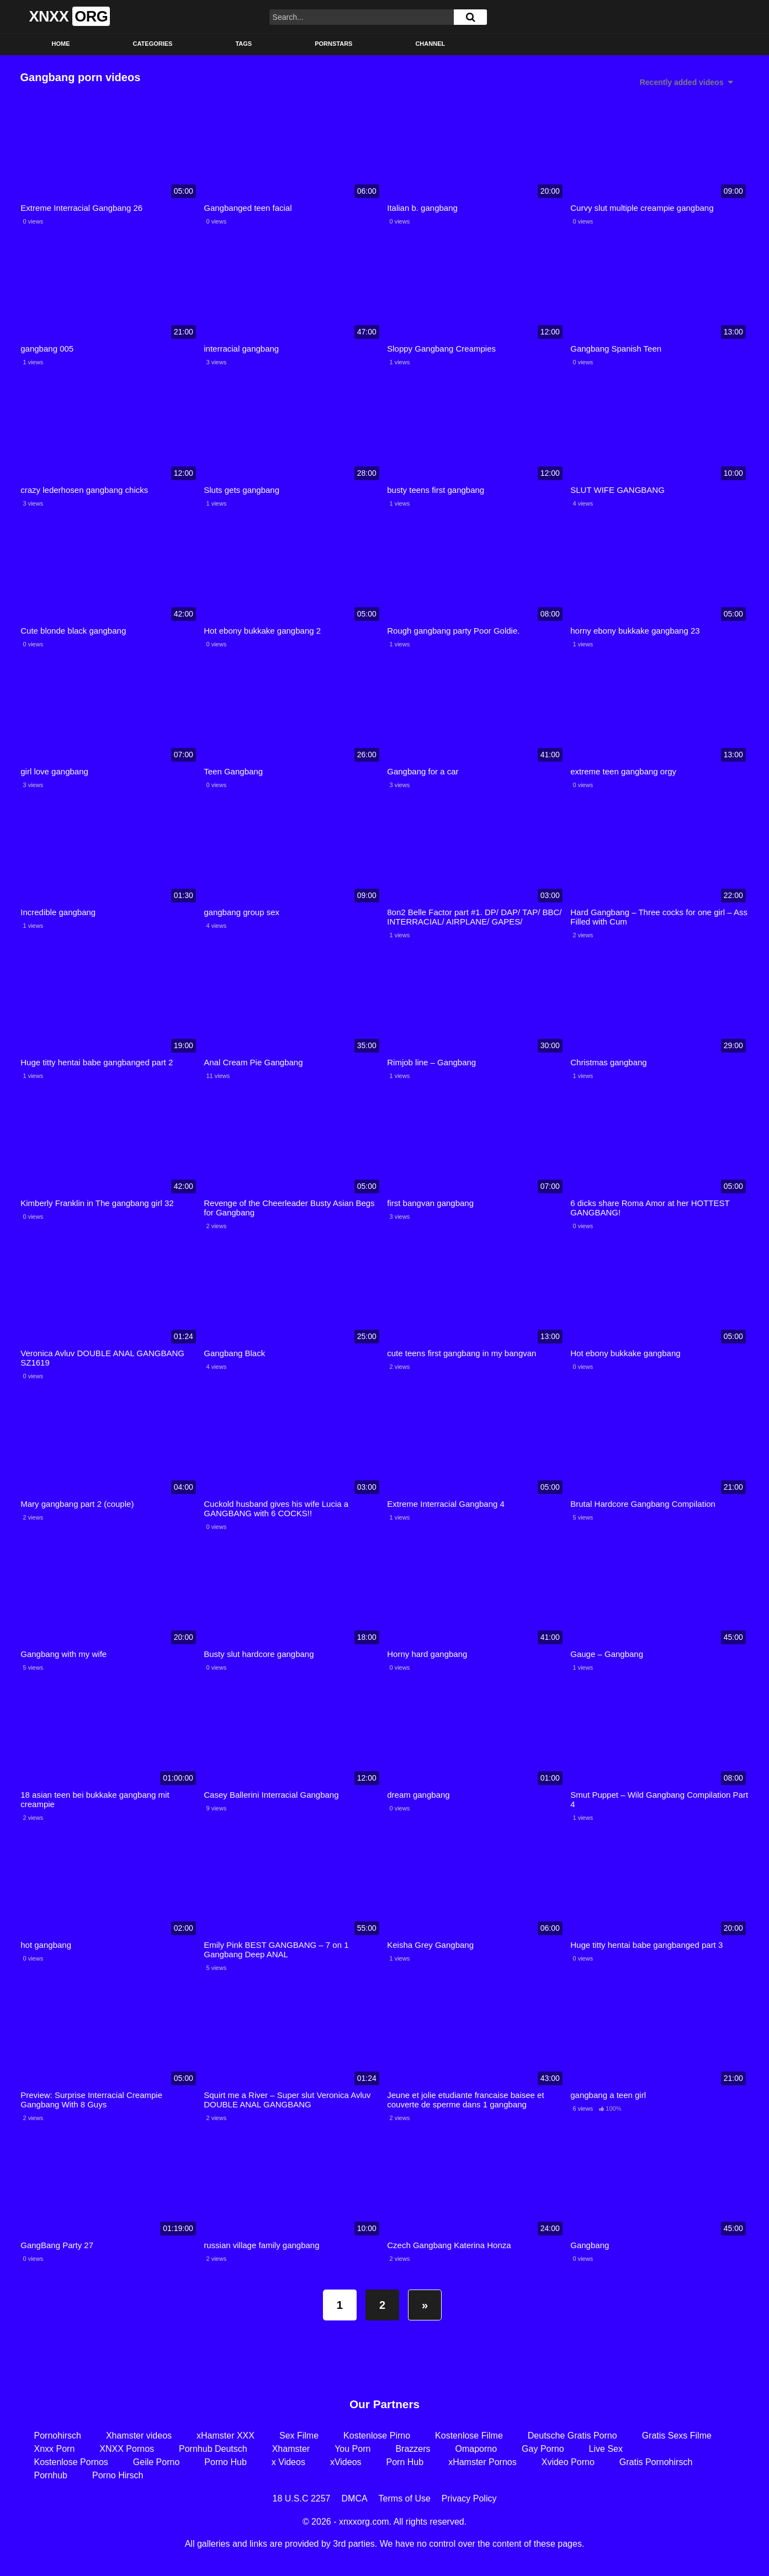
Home (61, 43)
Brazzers (412, 2448)
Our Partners (384, 2404)
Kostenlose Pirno (376, 2435)
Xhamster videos (139, 2435)
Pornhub (51, 2475)
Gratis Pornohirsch (656, 2462)
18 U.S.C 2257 (302, 2498)
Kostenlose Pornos (71, 2462)
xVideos (346, 2462)
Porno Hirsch (117, 2475)
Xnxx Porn (54, 2448)
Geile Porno (156, 2462)
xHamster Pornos (482, 2462)
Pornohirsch (57, 2435)
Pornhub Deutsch (213, 2448)
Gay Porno (543, 2448)
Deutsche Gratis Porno (572, 2435)
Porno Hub (225, 2462)
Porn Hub (405, 2462)
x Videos (288, 2462)
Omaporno (476, 2448)
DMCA (355, 2498)
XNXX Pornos (126, 2448)
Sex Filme (299, 2435)
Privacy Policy (469, 2498)
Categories (153, 43)
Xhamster (291, 2448)
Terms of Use (405, 2498)
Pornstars (333, 43)
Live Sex (606, 2448)
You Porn (352, 2448)
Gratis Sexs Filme (677, 2435)
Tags (243, 43)
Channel (430, 43)
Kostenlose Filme (469, 2435)
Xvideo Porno (568, 2462)
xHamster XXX (225, 2435)
